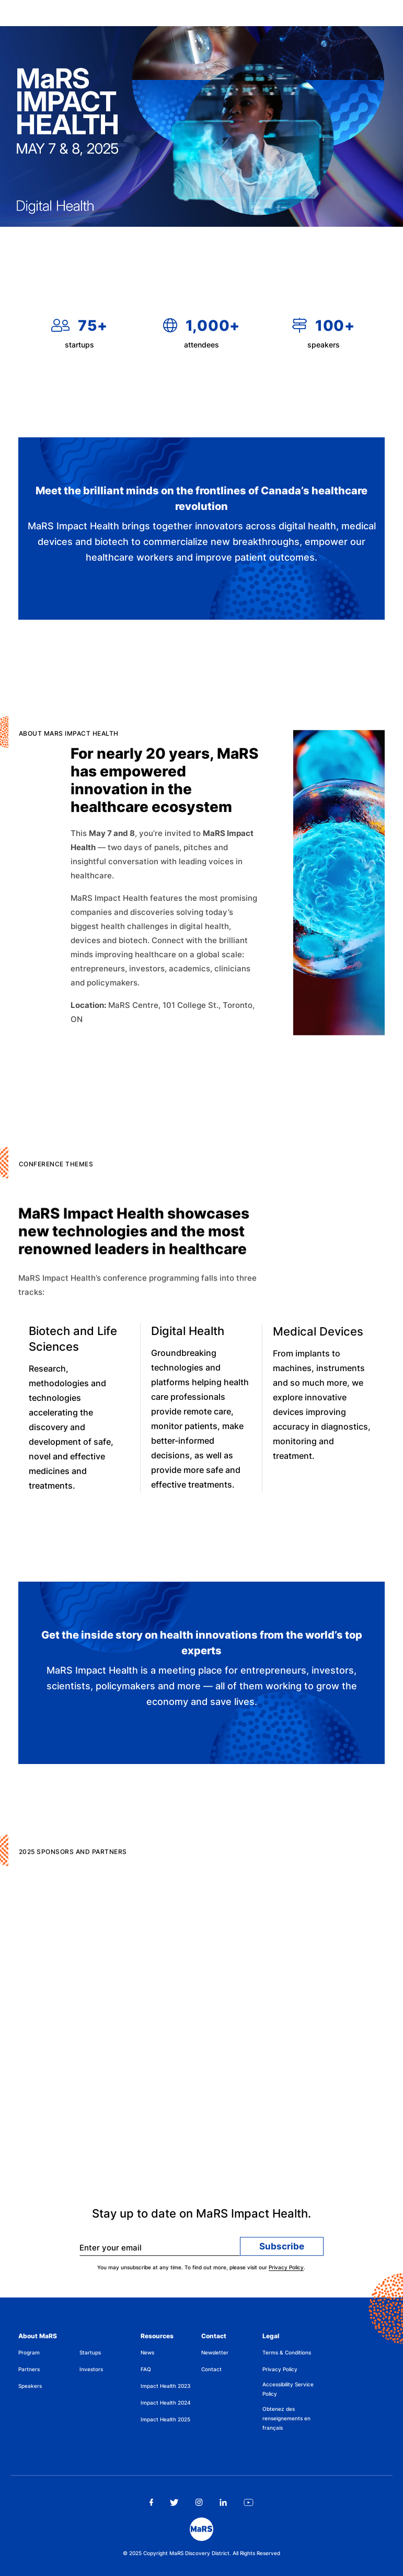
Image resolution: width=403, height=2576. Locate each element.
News (147, 2352)
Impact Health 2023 (165, 2386)
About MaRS (37, 2336)
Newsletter (214, 2352)
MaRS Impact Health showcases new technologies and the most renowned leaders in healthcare (133, 1236)
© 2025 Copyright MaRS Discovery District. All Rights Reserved (201, 2553)
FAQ (146, 2369)
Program (29, 2352)
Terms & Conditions (286, 2352)
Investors (91, 2369)
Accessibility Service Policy (288, 2389)
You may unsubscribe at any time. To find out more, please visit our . (201, 2271)
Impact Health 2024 (166, 2402)
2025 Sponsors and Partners (98, 1857)
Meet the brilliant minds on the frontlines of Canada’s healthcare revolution (201, 500)
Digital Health (187, 1339)
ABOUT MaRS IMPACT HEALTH (94, 737)
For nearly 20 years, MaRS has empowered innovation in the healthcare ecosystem (165, 788)
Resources (157, 2336)
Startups (90, 2352)
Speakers (30, 2386)
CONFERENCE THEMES (81, 1170)
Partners (29, 2369)
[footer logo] (201, 2529)
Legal (270, 2336)
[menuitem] (48, 2354)
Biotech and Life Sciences (73, 1345)
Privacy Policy (286, 2271)
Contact (213, 2336)
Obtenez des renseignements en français (286, 2418)
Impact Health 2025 (165, 2419)
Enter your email (110, 2251)
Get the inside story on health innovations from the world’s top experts (201, 1645)
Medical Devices (318, 1341)
